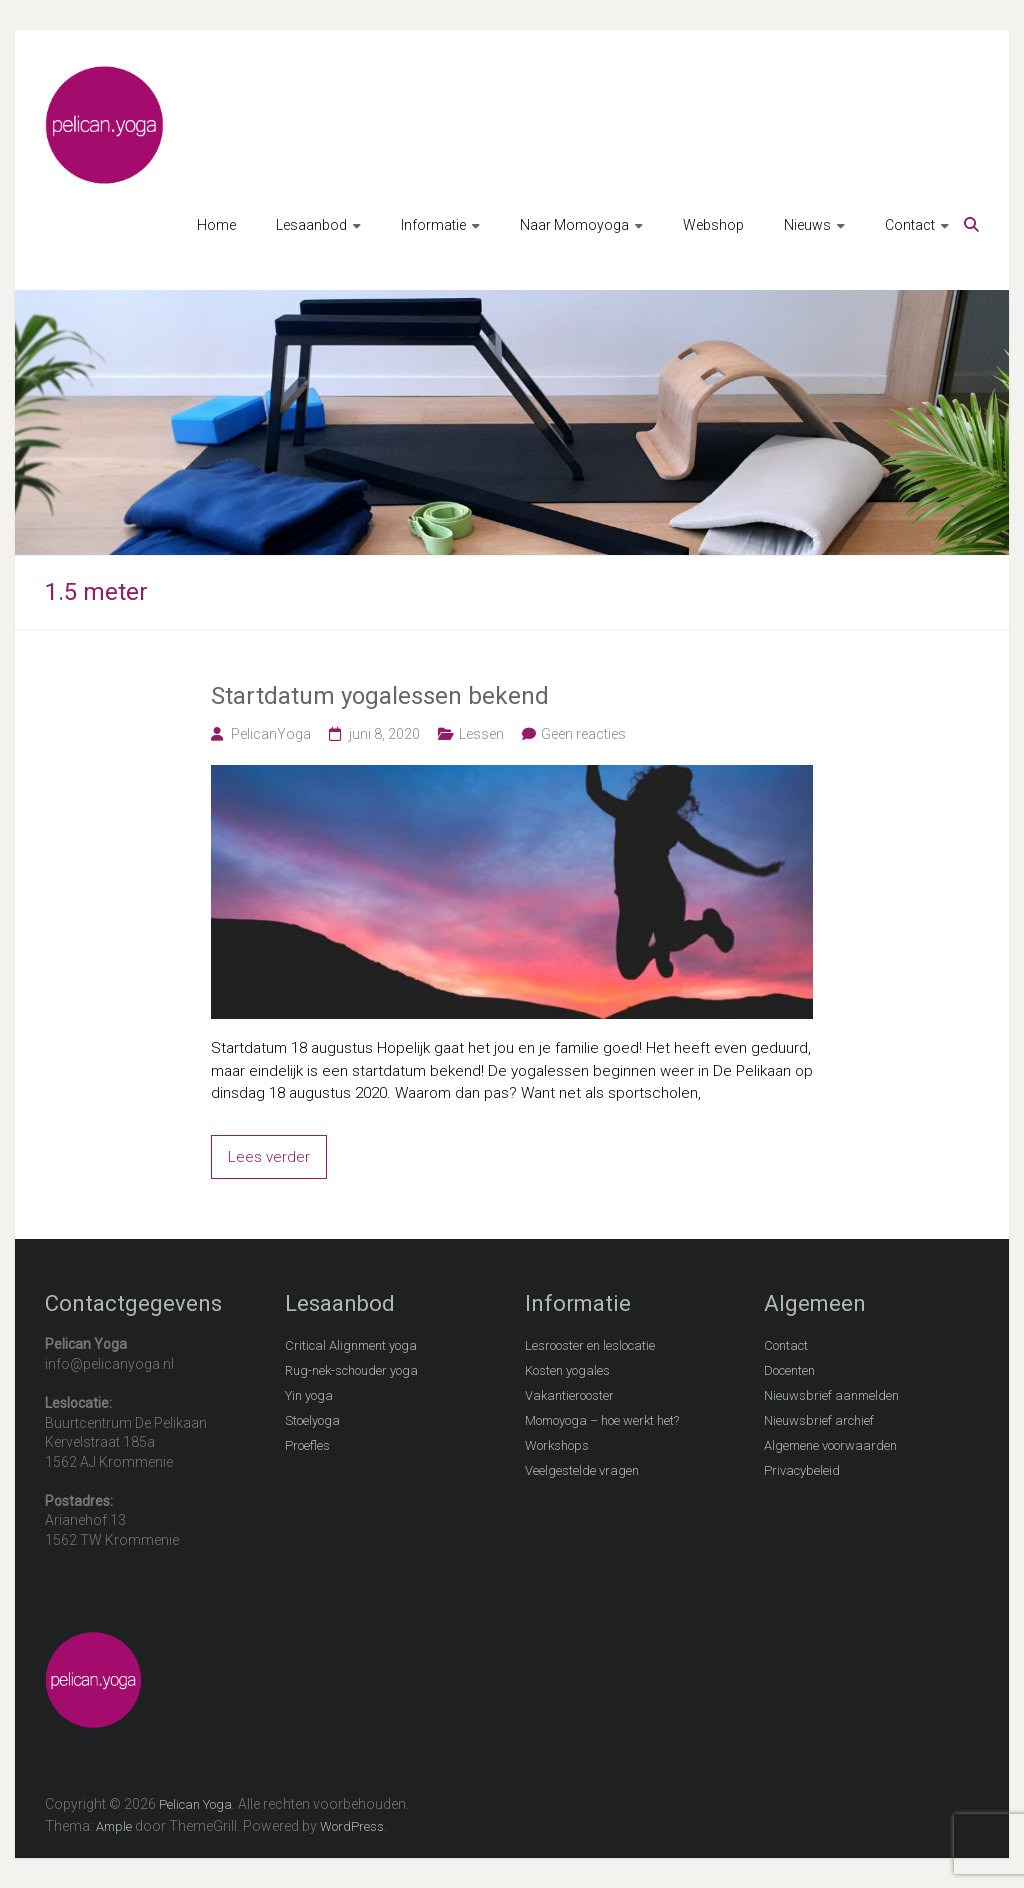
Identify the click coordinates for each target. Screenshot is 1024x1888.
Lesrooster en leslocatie (590, 1345)
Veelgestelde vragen (582, 1470)
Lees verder (269, 1157)
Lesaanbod (311, 225)
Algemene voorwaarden (830, 1445)
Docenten (789, 1370)
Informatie (433, 225)
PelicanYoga (271, 734)
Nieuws (807, 225)
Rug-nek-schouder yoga (351, 1370)
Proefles (307, 1445)
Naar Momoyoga (574, 225)
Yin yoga (309, 1395)
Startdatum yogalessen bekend (380, 696)
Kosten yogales (567, 1370)
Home (216, 225)
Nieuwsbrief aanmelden (831, 1395)
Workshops (557, 1445)
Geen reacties (583, 734)
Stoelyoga (312, 1420)
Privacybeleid (802, 1470)
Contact (910, 225)
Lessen (481, 734)
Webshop (713, 225)
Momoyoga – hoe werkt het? (602, 1420)
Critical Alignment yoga (351, 1345)
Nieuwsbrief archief (819, 1420)
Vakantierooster (569, 1395)
